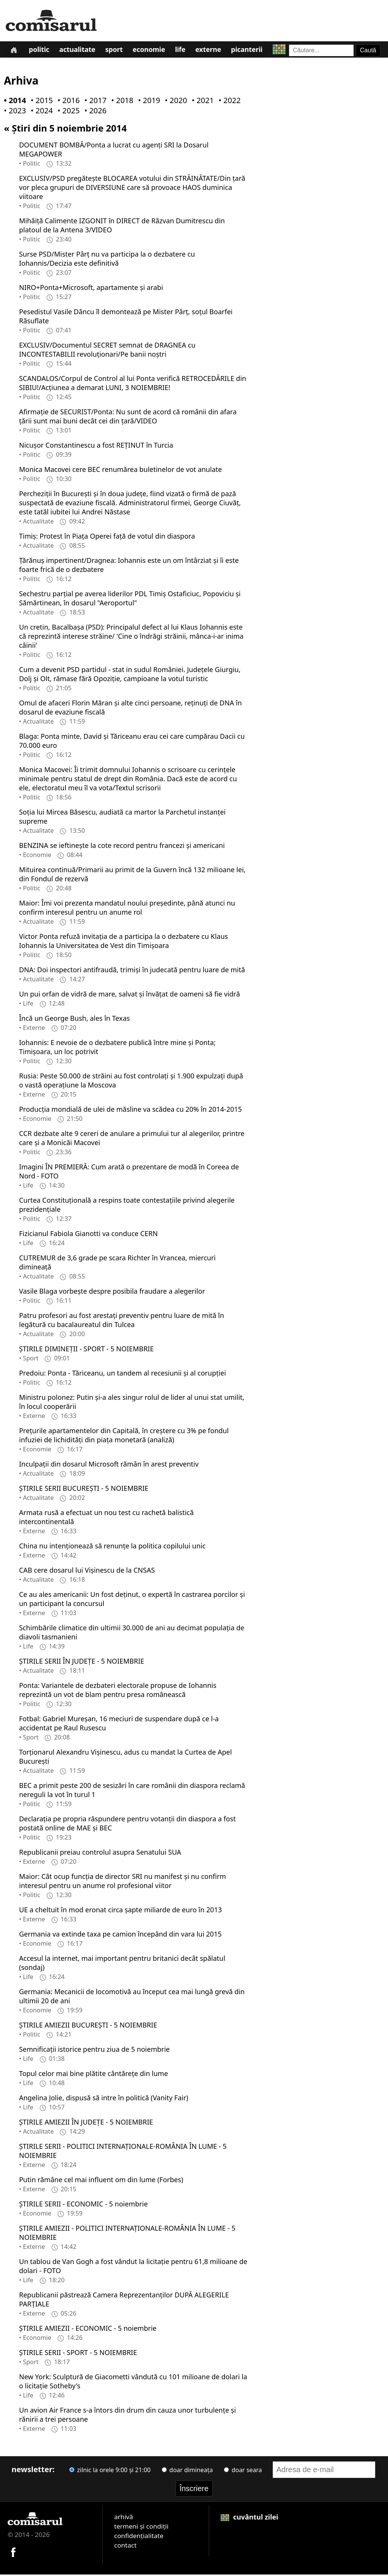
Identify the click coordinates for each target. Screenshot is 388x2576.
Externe (212, 50)
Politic (40, 50)
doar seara (243, 2471)
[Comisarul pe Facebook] (13, 2552)
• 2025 (67, 112)
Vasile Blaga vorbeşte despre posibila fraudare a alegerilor (112, 1292)
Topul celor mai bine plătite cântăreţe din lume (93, 2074)
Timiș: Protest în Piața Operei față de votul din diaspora (107, 537)
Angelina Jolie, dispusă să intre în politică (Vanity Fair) (103, 2099)
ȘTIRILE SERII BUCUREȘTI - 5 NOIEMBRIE (83, 1489)
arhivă (123, 2518)
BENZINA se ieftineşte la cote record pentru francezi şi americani (122, 846)
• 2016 (67, 102)
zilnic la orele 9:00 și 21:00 (109, 2471)
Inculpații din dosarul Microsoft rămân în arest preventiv (109, 1465)
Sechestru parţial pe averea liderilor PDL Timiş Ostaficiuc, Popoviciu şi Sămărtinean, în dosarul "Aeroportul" (130, 600)
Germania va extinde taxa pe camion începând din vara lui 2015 (120, 1935)
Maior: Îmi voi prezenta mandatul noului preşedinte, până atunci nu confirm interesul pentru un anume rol (127, 909)
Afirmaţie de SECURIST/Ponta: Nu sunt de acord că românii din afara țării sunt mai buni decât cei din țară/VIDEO (127, 418)
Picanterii (251, 50)
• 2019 (147, 102)
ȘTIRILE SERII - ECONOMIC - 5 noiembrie (83, 2205)
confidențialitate (138, 2537)
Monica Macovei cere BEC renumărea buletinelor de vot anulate (120, 470)
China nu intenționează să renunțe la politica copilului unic (112, 1547)
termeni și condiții (141, 2527)
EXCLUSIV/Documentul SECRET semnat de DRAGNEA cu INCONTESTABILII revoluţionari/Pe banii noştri (107, 351)
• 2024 (40, 112)
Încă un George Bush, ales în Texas (74, 1019)
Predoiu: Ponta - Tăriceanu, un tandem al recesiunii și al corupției (122, 1374)
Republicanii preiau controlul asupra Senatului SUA (100, 1853)
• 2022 (228, 102)
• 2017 (93, 102)
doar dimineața (187, 2471)
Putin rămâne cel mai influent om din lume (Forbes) (101, 2181)
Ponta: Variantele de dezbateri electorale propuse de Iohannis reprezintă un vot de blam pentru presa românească (117, 1691)
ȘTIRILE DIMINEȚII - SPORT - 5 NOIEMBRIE (86, 1350)
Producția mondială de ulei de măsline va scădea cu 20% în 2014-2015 (130, 1110)
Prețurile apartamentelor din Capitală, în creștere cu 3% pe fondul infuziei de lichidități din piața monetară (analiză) (123, 1436)
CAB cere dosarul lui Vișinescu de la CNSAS (87, 1571)
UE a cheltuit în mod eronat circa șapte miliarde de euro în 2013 (120, 1911)
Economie (152, 50)
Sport (116, 50)
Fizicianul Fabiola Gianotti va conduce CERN (88, 1234)
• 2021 (201, 102)
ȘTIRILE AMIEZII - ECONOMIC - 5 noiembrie (87, 2329)
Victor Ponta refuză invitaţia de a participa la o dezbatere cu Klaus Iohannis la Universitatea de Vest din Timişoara (123, 942)
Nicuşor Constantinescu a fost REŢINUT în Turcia (96, 446)
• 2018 (120, 102)
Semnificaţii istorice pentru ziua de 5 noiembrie (94, 2050)
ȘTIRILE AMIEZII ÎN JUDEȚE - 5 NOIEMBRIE (86, 2123)
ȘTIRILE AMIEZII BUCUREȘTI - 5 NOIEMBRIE (88, 2026)
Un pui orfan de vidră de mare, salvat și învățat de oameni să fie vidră (129, 995)
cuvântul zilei (249, 2518)
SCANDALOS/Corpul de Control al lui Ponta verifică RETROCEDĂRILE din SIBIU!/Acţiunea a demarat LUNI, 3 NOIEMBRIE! (132, 384)
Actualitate (79, 50)
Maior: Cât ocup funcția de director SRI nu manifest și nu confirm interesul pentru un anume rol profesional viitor (122, 1882)
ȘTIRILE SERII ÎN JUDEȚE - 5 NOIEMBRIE (81, 1662)
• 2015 (40, 102)
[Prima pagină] (14, 50)
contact (125, 2546)
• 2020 (174, 102)
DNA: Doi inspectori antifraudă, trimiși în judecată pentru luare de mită (132, 971)
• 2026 (93, 112)
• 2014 (13, 102)
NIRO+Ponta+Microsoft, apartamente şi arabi (91, 288)
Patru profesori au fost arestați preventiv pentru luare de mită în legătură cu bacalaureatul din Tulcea (121, 1321)
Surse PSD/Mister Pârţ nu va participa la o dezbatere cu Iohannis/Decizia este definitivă (107, 260)
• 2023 (13, 112)
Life (183, 50)
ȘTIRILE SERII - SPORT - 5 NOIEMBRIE (78, 2353)
